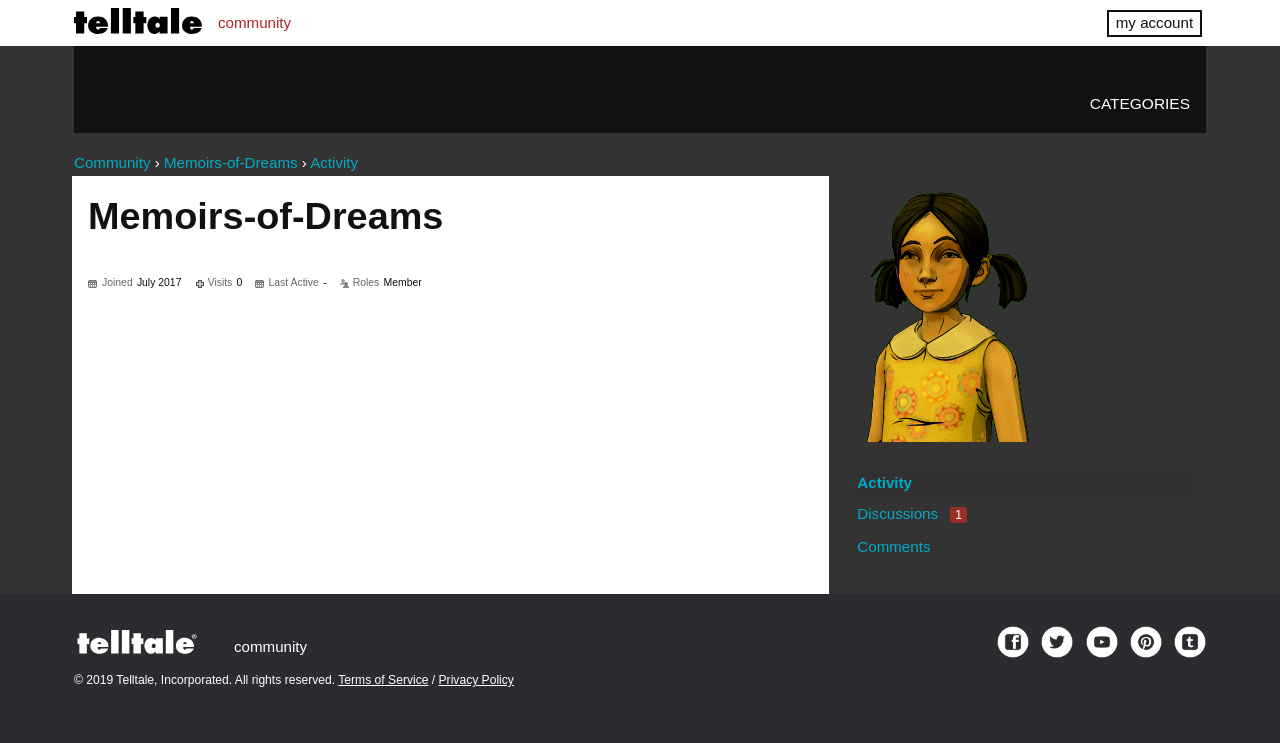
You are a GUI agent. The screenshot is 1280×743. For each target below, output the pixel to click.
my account (1154, 22)
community (254, 22)
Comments (893, 546)
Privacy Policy (476, 680)
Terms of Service (383, 680)
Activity (884, 482)
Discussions (912, 513)
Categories (1140, 103)
